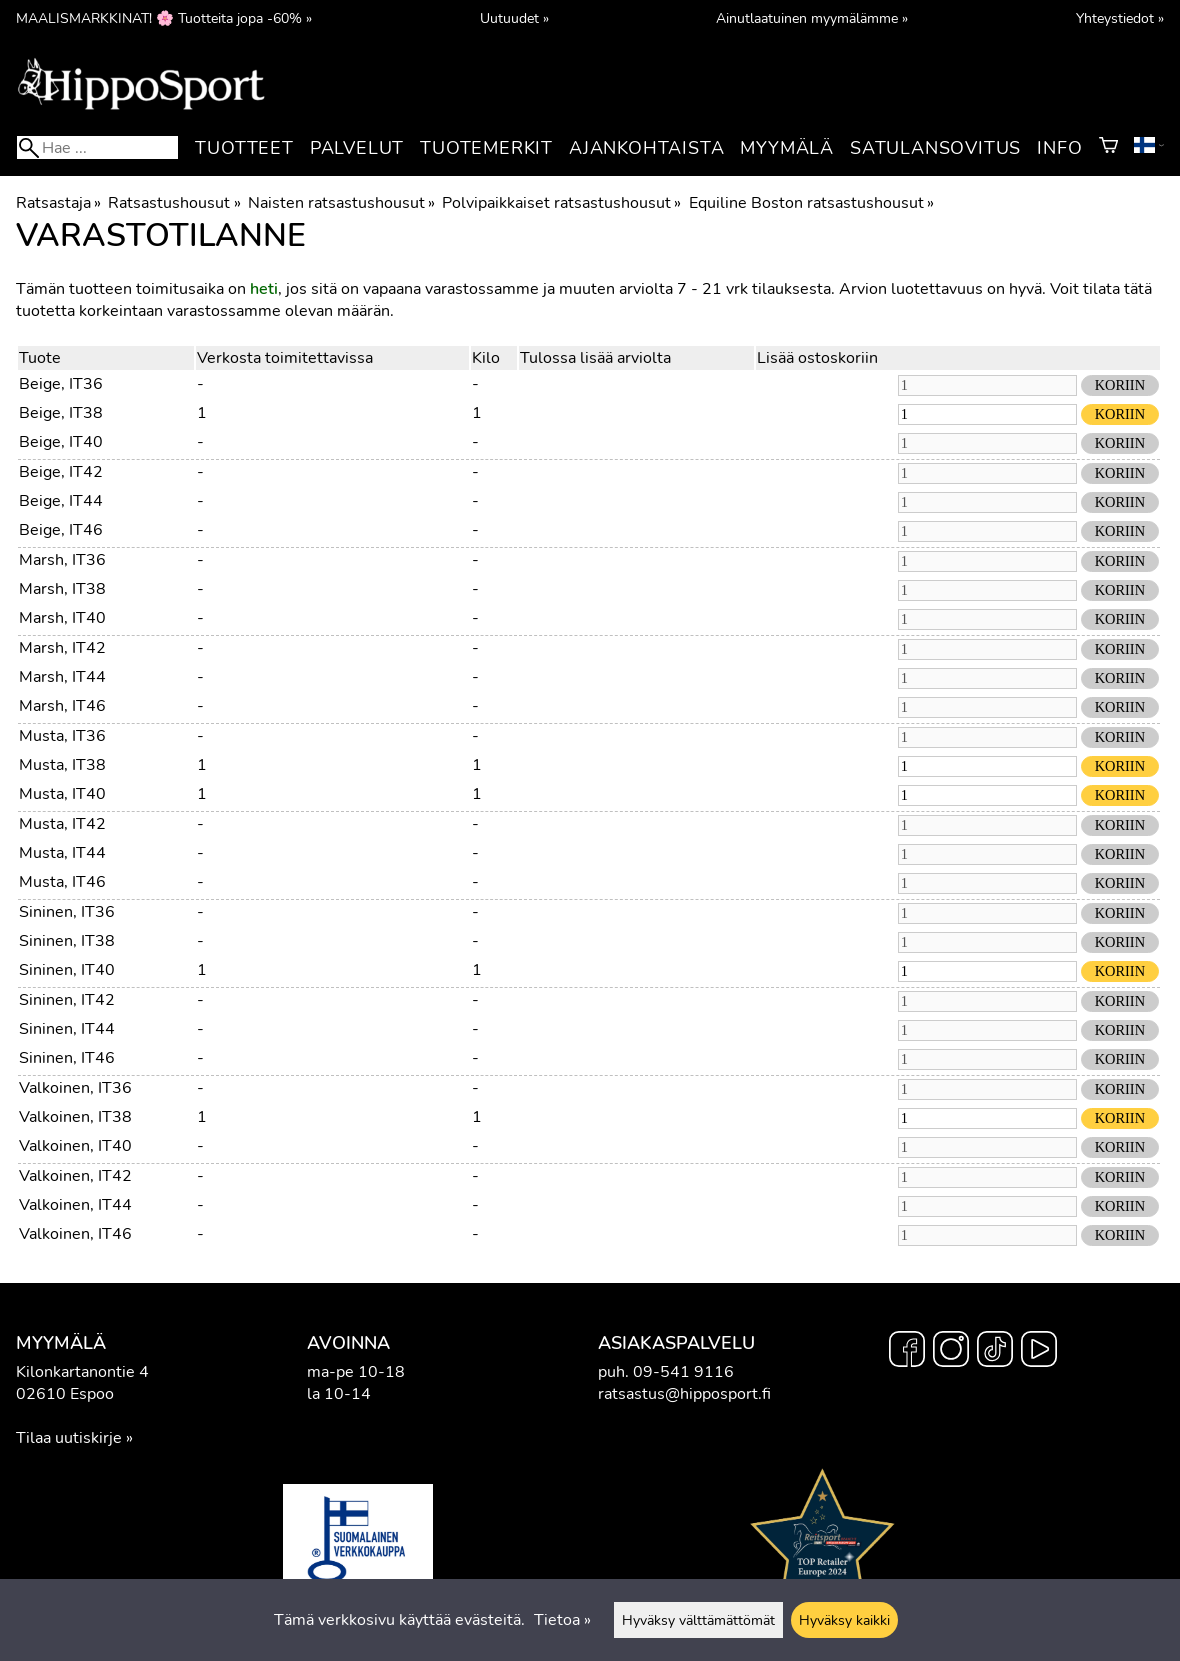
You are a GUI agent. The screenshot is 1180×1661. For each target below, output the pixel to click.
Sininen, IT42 (67, 1000)
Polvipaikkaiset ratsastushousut (561, 203)
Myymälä (787, 148)
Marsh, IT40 (62, 618)
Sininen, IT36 (67, 912)
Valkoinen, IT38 (75, 1117)
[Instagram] (951, 1352)
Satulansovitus (935, 148)
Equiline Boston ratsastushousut (811, 203)
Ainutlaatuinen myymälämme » (812, 18)
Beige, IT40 (61, 442)
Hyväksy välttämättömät (698, 1620)
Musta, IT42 (62, 824)
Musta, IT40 (62, 794)
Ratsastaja (58, 203)
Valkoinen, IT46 (75, 1234)
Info (1059, 148)
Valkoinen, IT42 (75, 1176)
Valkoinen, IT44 (75, 1205)
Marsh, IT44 (62, 677)
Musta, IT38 (62, 765)
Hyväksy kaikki (844, 1620)
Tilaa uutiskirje (69, 1438)
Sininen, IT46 (67, 1058)
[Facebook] (907, 1352)
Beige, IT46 (61, 530)
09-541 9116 (683, 1372)
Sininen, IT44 (67, 1029)
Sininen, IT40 (67, 970)
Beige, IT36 (61, 384)
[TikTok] (995, 1352)
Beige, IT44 (61, 501)
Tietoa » (562, 1620)
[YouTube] (1039, 1352)
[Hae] (97, 147)
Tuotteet (244, 148)
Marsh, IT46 (62, 706)
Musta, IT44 (62, 853)
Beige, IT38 (61, 413)
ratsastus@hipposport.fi (684, 1394)
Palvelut (357, 148)
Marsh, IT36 (62, 560)
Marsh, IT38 (62, 589)
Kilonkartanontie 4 (82, 1372)
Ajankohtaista (646, 148)
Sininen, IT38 (67, 941)
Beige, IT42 (61, 472)
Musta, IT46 (62, 882)
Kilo (486, 358)
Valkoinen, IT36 (75, 1088)
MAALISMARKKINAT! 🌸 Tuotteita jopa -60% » (164, 18)
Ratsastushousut (174, 203)
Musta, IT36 (62, 736)
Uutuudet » (514, 18)
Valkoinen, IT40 (75, 1146)
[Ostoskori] (1108, 148)
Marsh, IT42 (62, 648)
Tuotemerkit (486, 148)
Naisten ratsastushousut (341, 203)
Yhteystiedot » (1120, 18)
